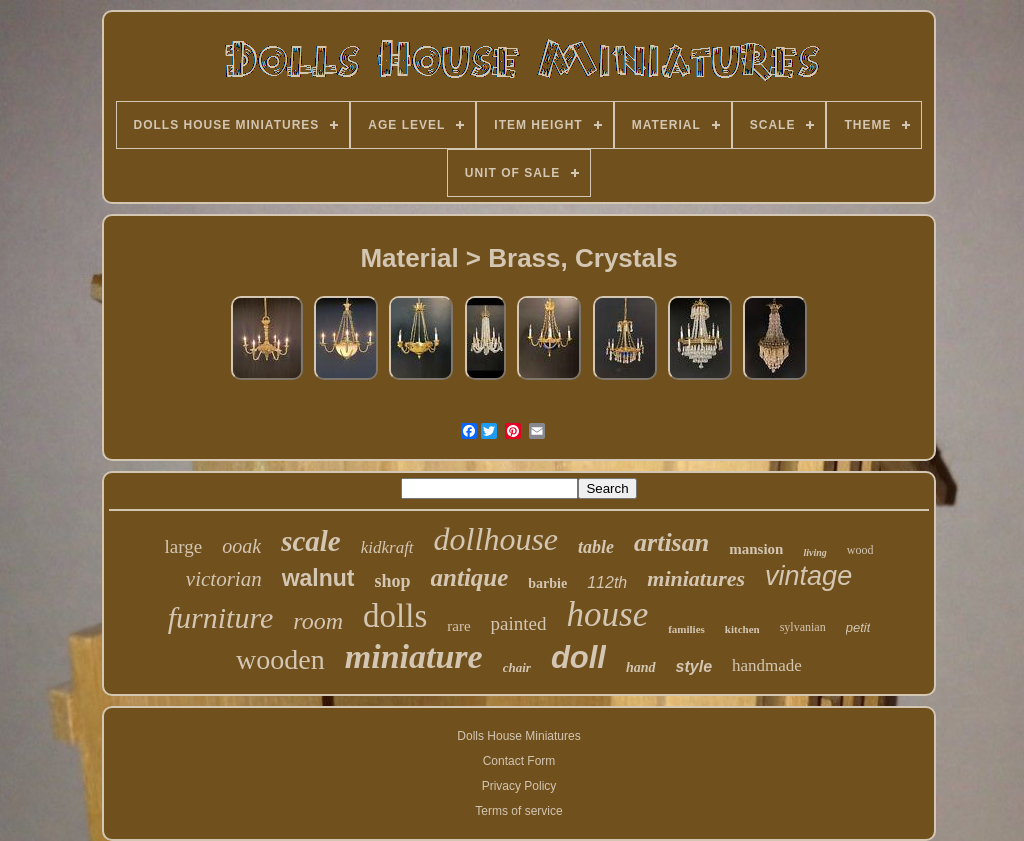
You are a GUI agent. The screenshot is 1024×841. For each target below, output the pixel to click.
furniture (221, 617)
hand (641, 667)
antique (470, 577)
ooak (241, 546)
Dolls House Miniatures (518, 736)
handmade (767, 665)
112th (607, 582)
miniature (414, 656)
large (184, 546)
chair (517, 667)
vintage (808, 576)
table (596, 547)
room (318, 621)
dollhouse (496, 539)
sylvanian (803, 627)
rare (458, 626)
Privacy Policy (519, 786)
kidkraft (387, 547)
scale (311, 541)
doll (578, 657)
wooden (280, 659)
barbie (547, 583)
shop (393, 581)
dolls (395, 616)
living (814, 552)
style (694, 666)
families (686, 629)
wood (860, 550)
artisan (671, 542)
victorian (224, 579)
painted (519, 623)
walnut (318, 578)
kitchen (742, 629)
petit (858, 627)
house (608, 614)
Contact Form (519, 761)
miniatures (696, 578)
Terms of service (518, 811)
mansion (756, 549)
